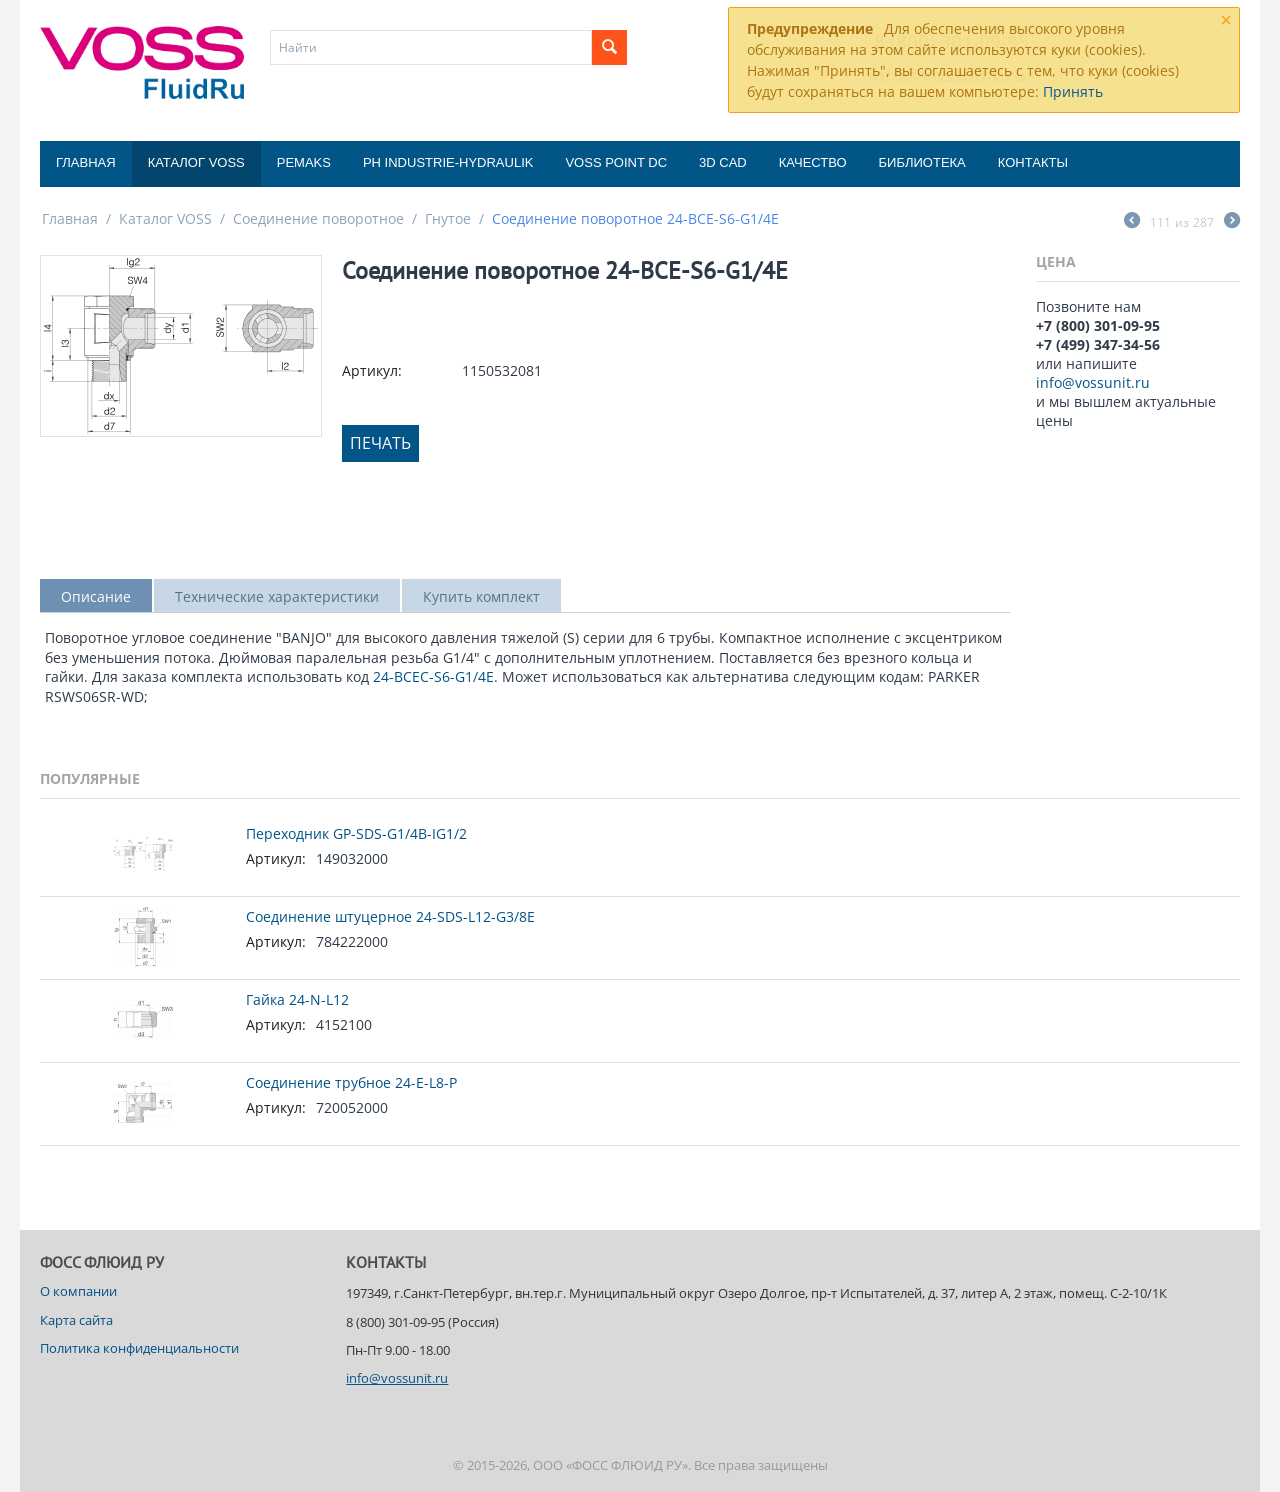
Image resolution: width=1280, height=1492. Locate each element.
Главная (86, 162)
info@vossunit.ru (1093, 382)
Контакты (1033, 162)
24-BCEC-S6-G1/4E (433, 676)
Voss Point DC (616, 162)
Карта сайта (76, 1320)
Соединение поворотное (318, 218)
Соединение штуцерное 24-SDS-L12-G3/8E (390, 916)
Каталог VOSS (196, 162)
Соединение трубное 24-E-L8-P (351, 1082)
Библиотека (922, 162)
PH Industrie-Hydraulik (448, 162)
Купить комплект (481, 596)
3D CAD (723, 162)
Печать (380, 443)
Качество (813, 162)
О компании (78, 1291)
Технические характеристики (277, 596)
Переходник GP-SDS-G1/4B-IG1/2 (356, 833)
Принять (1073, 91)
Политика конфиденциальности (139, 1348)
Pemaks (304, 162)
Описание (96, 596)
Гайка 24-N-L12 (297, 999)
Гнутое (448, 218)
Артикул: (372, 370)
